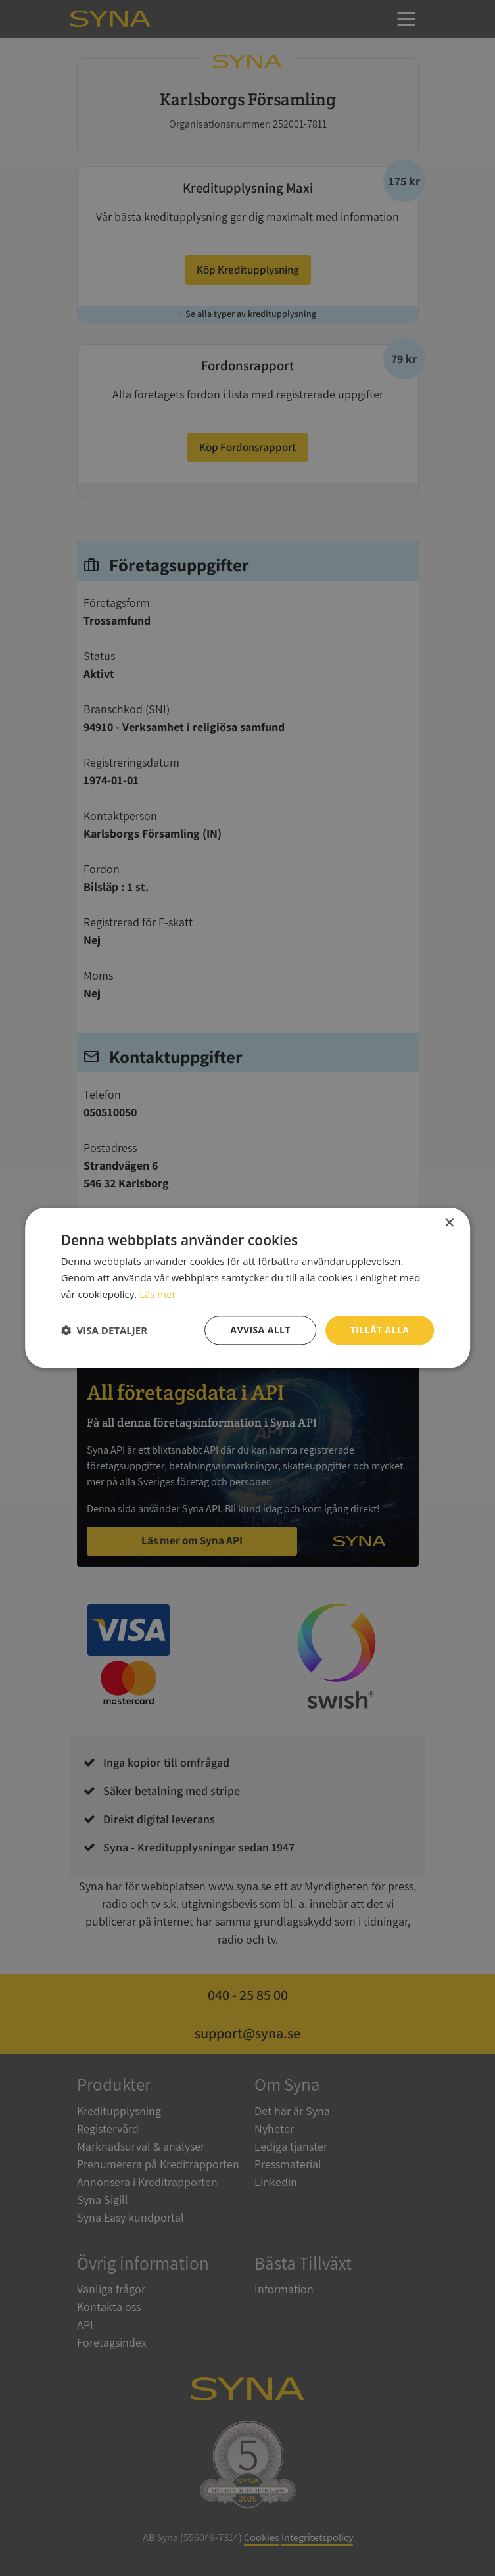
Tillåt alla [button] (380, 1330)
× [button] (449, 1223)
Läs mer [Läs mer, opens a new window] (157, 1293)
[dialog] (247, 1288)
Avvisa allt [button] (260, 1330)
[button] (104, 1330)
